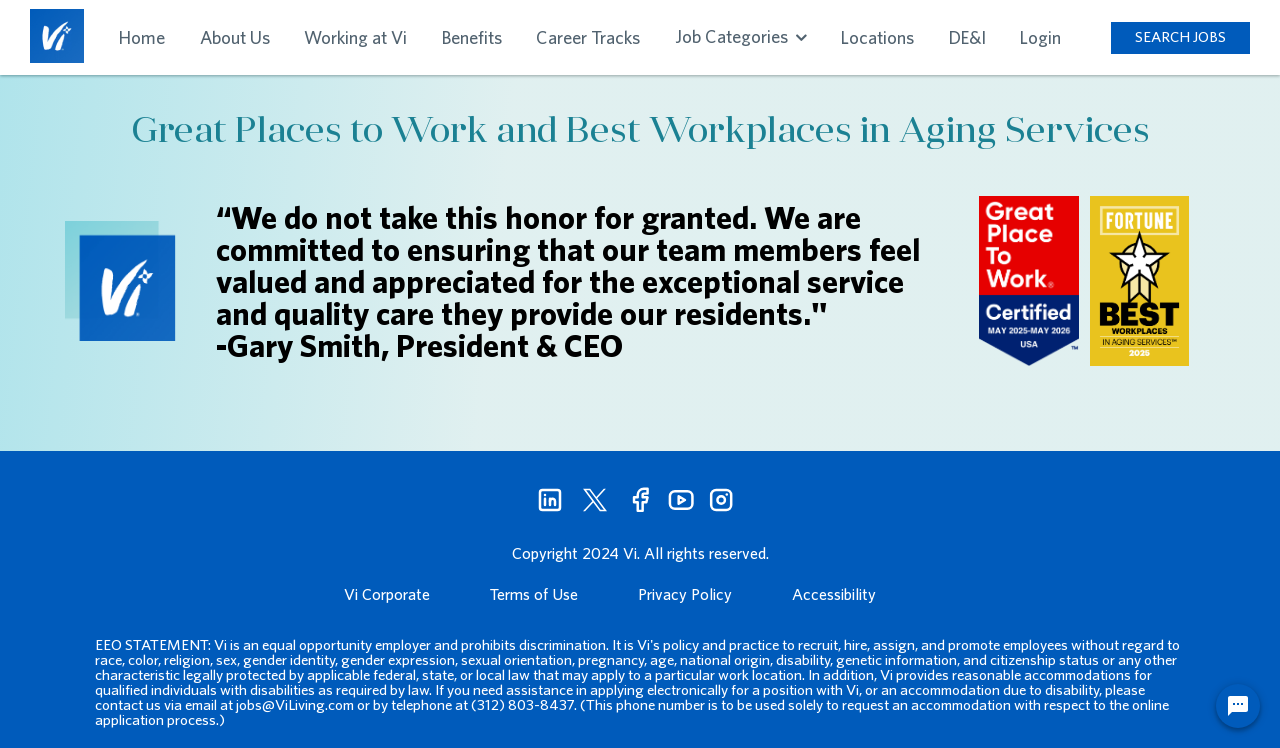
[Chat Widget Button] (1238, 706)
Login (1040, 37)
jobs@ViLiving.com (295, 704)
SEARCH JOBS (1180, 36)
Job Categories (741, 36)
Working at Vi (355, 37)
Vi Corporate (387, 594)
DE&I (967, 37)
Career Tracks (588, 37)
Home (142, 37)
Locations (877, 37)
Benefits (472, 37)
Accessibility (834, 594)
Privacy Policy (685, 594)
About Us (235, 37)
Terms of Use (534, 594)
